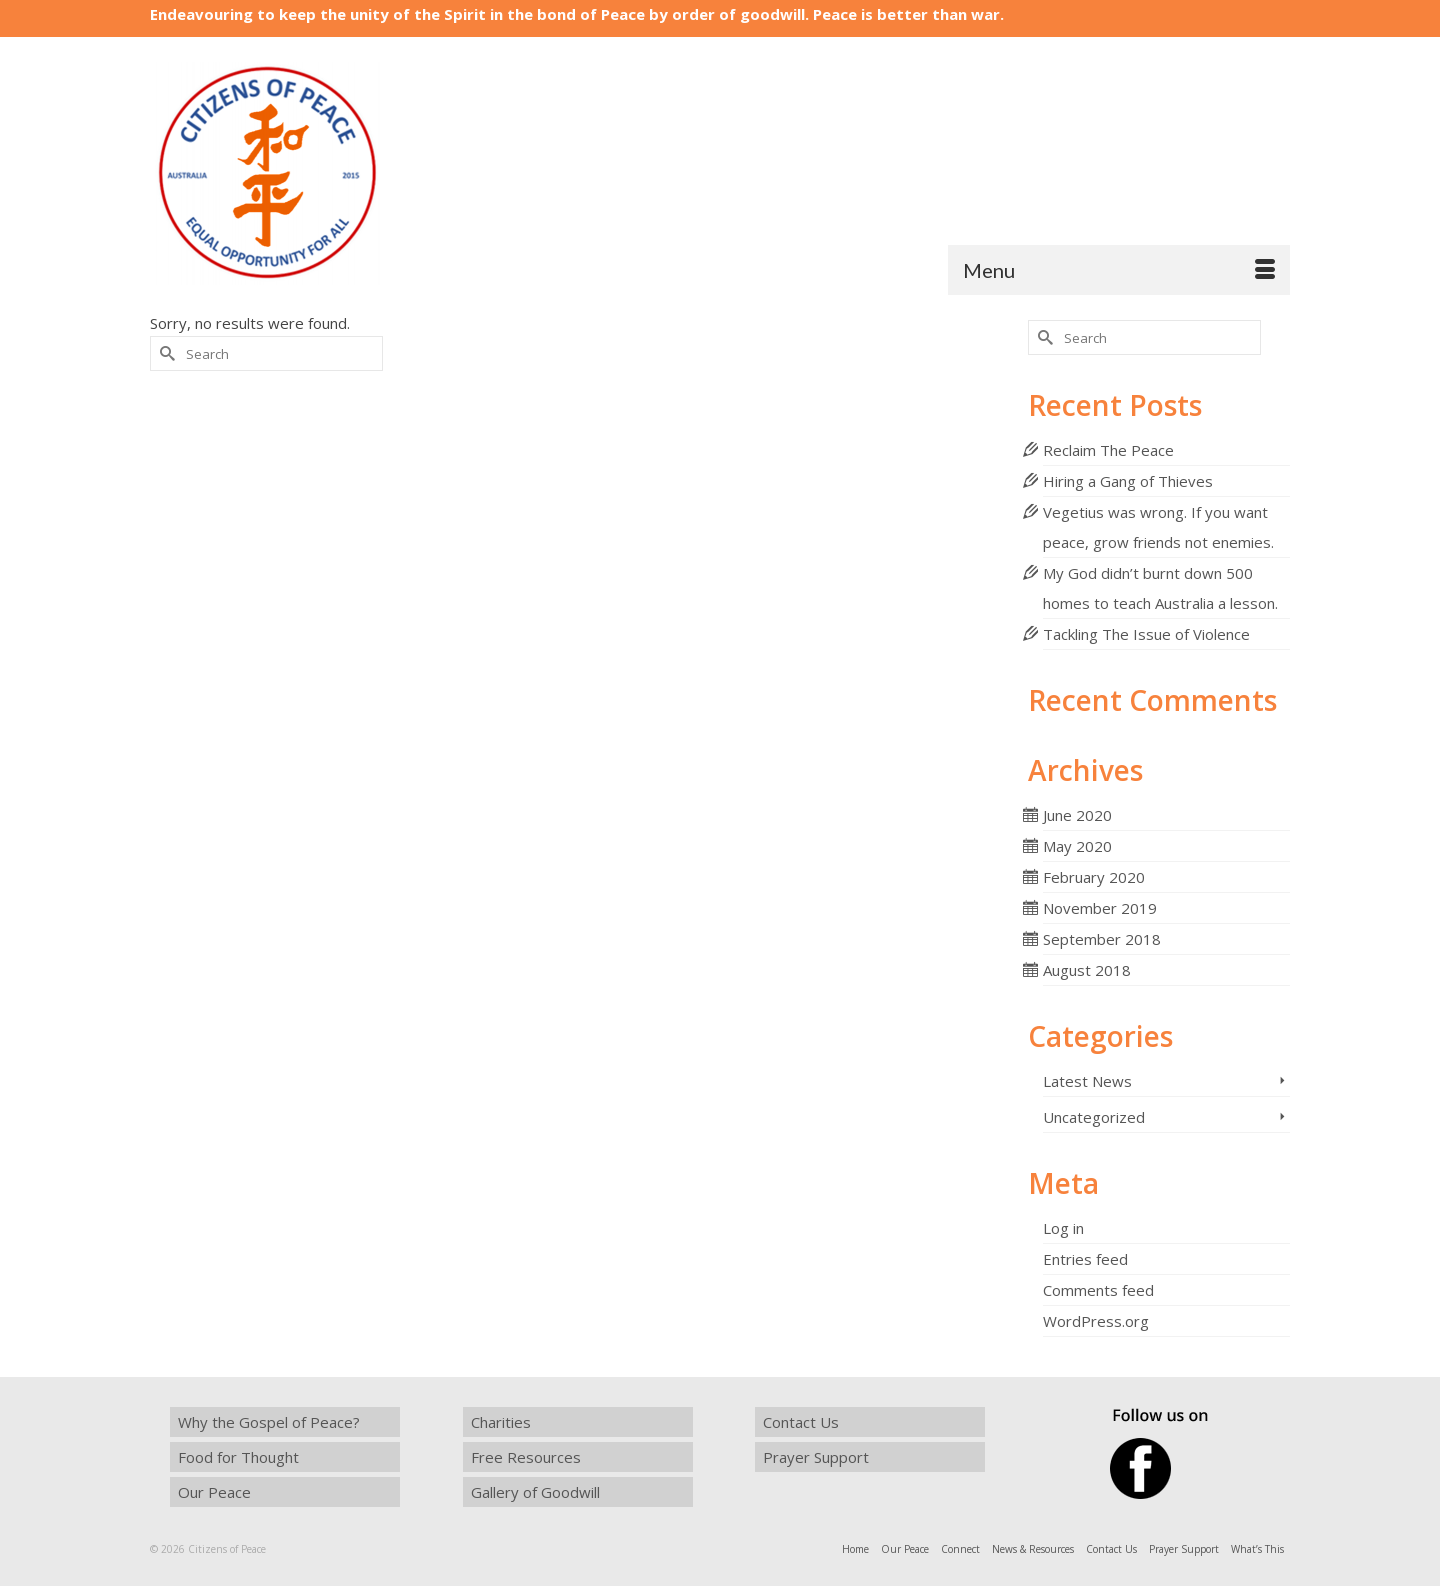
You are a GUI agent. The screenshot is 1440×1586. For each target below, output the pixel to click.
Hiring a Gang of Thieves (1128, 481)
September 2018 (1102, 939)
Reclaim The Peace (1108, 450)
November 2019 (1100, 908)
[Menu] (1119, 270)
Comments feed (1098, 1290)
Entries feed (1085, 1259)
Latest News (1087, 1081)
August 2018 (1087, 970)
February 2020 (1094, 877)
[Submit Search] (165, 353)
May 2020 (1077, 846)
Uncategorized (1094, 1117)
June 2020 (1077, 815)
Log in (1063, 1228)
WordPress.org (1096, 1321)
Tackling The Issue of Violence (1146, 634)
